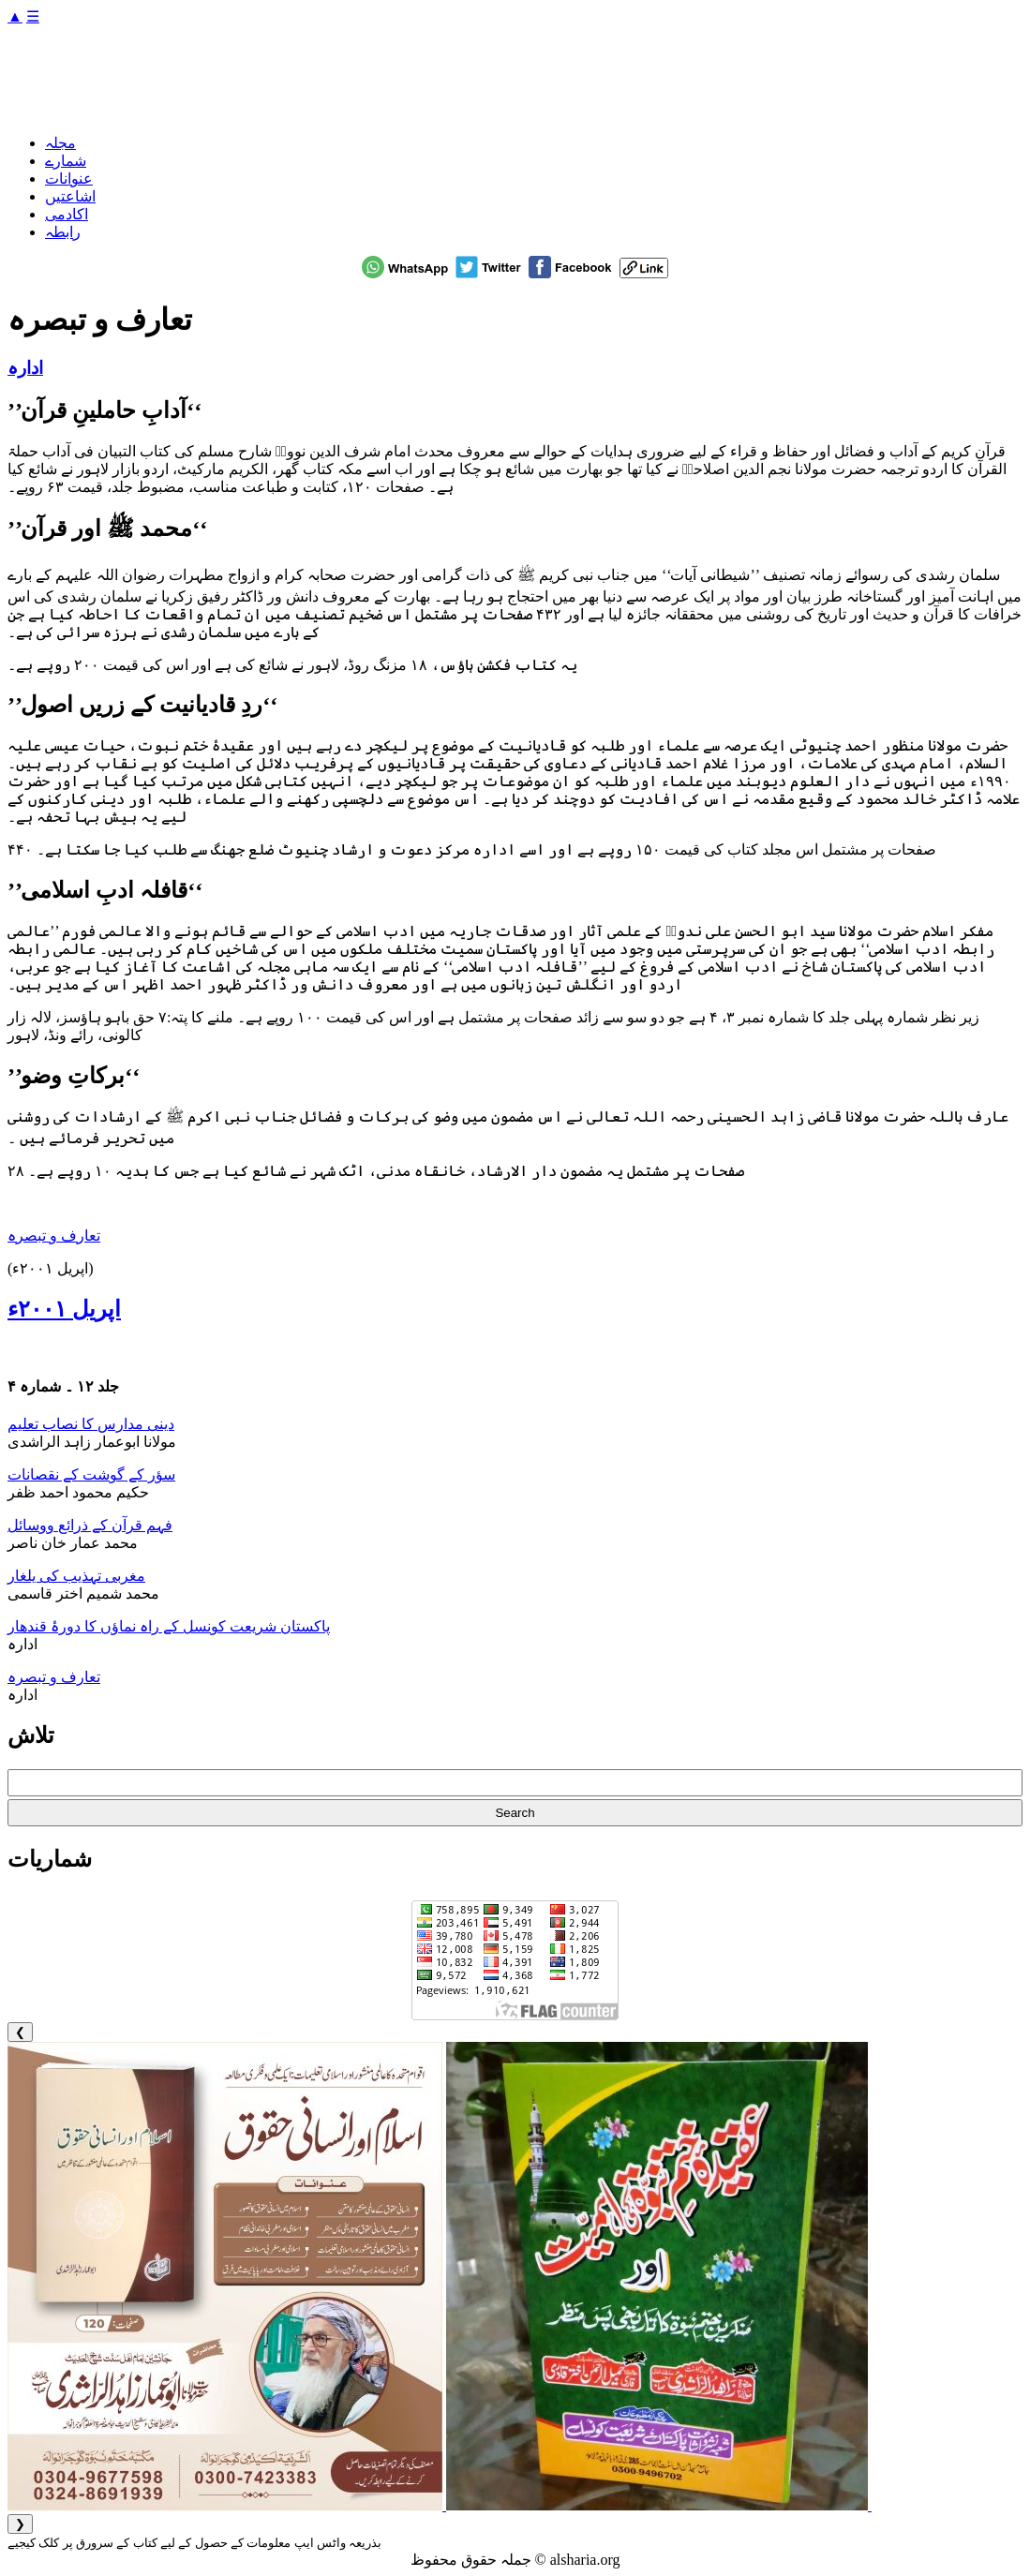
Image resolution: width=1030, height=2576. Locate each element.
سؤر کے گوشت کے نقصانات (91, 1474)
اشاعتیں (70, 196)
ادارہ (25, 368)
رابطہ (63, 232)
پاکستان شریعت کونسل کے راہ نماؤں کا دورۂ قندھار (168, 1626)
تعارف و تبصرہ (53, 1235)
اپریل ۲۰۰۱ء (64, 1309)
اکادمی (66, 214)
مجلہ (60, 143)
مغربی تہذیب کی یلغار (76, 1576)
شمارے (65, 161)
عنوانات (69, 178)
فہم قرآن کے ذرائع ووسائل (89, 1525)
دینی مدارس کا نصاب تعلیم (90, 1424)
